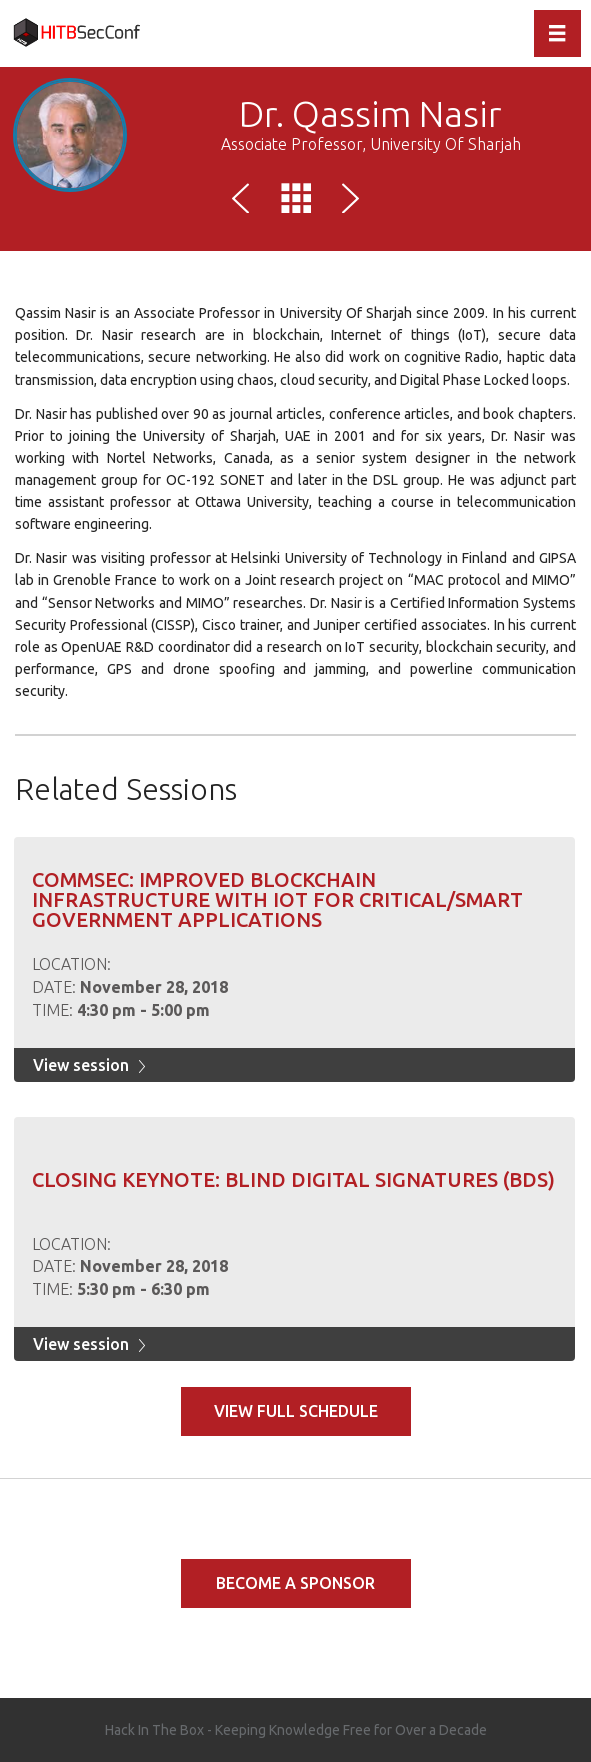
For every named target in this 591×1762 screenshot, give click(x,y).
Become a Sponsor (295, 1583)
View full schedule (296, 1411)
